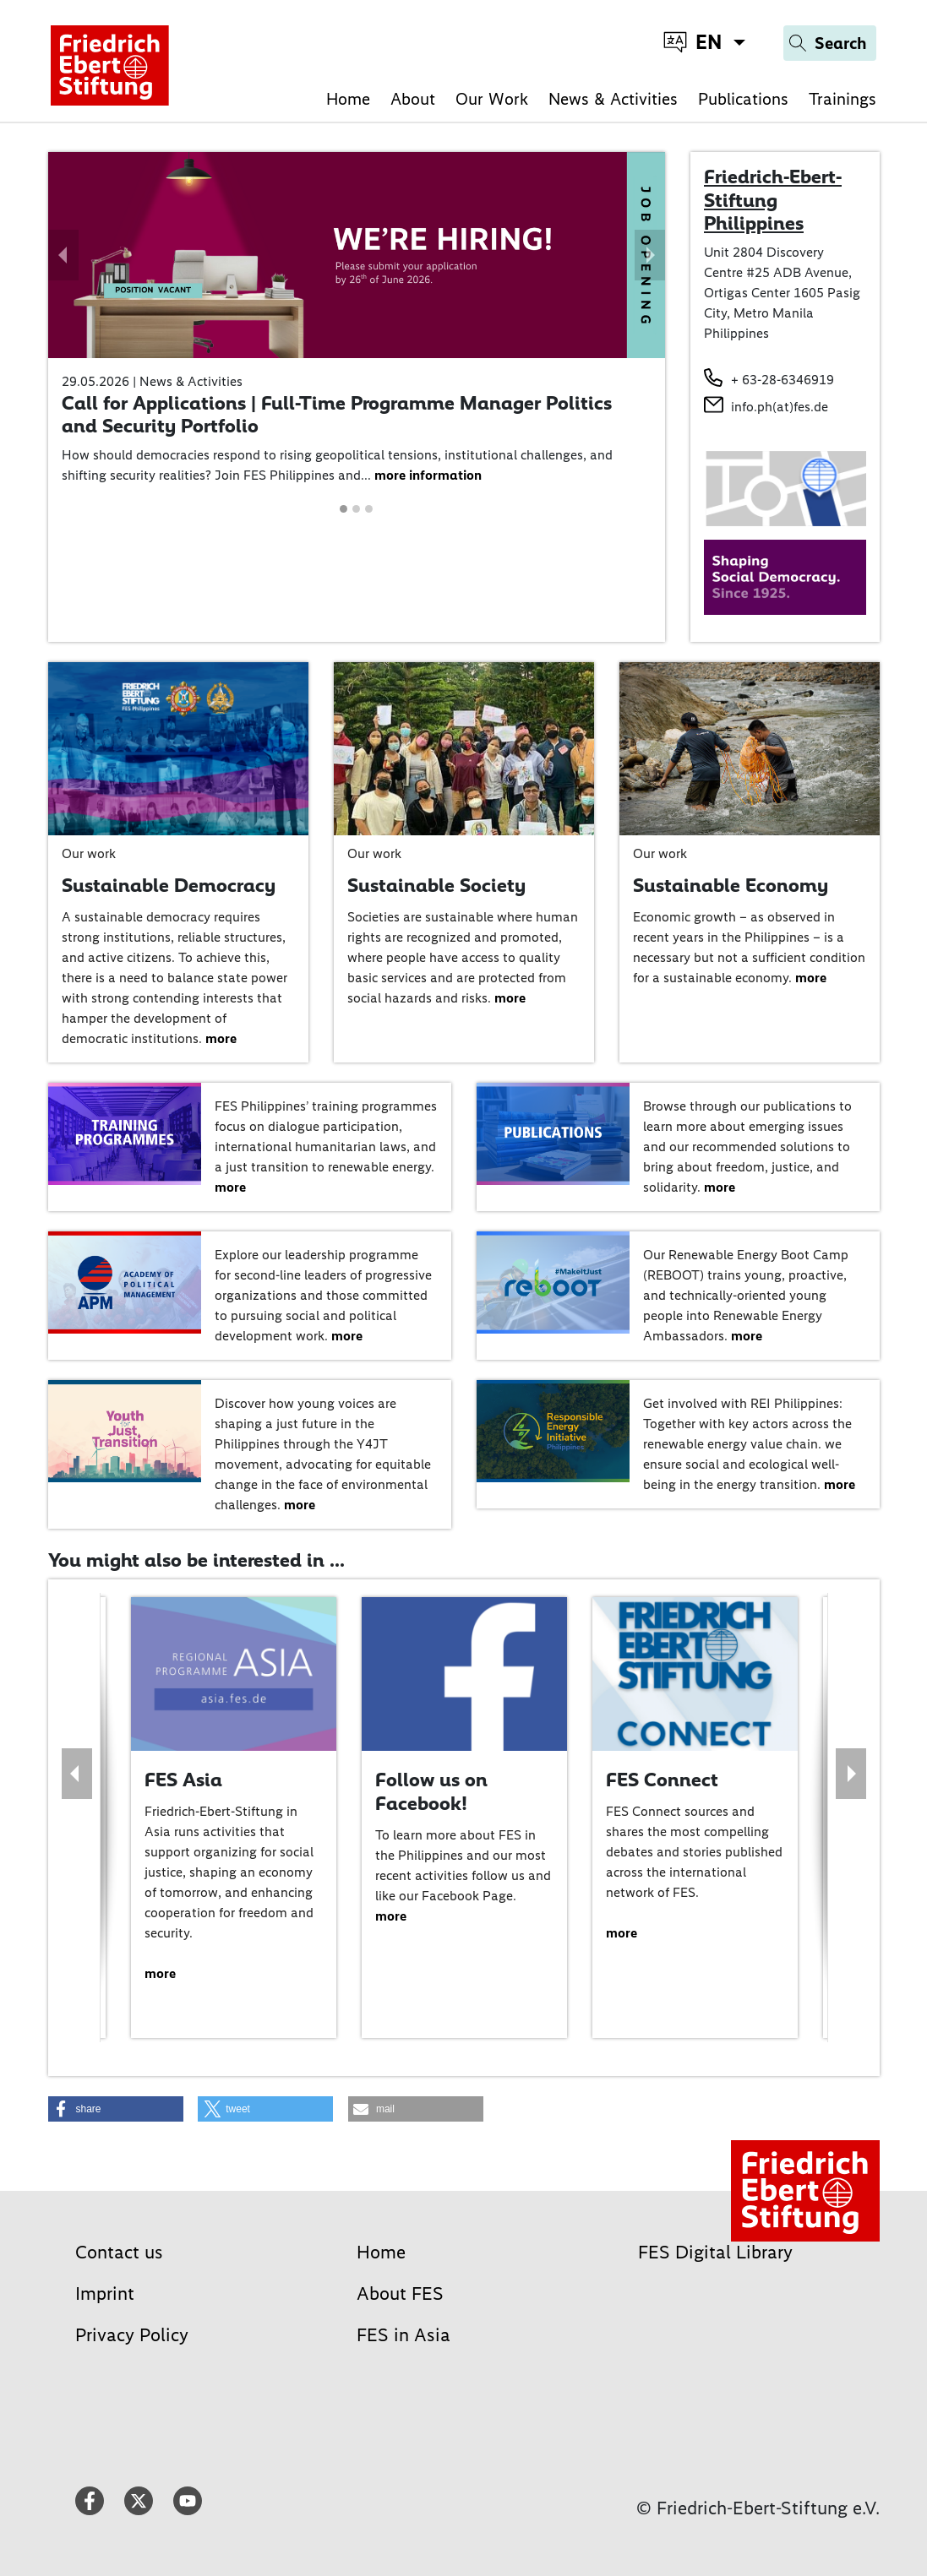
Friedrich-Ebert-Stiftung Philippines (773, 200)
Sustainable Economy (730, 885)
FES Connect (662, 1779)
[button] (63, 255)
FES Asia (183, 1779)
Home (348, 99)
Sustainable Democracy (168, 885)
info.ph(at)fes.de (779, 407)
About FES (400, 2293)
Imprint (104, 2293)
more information (428, 475)
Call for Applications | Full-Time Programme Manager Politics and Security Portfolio (337, 414)
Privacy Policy (131, 2334)
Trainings (842, 99)
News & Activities (613, 99)
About (412, 99)
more (221, 1038)
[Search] (829, 43)
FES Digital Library (715, 2252)
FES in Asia (403, 2334)
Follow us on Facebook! (431, 1791)
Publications (743, 99)
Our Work (491, 99)
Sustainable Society (436, 885)
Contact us (119, 2252)
